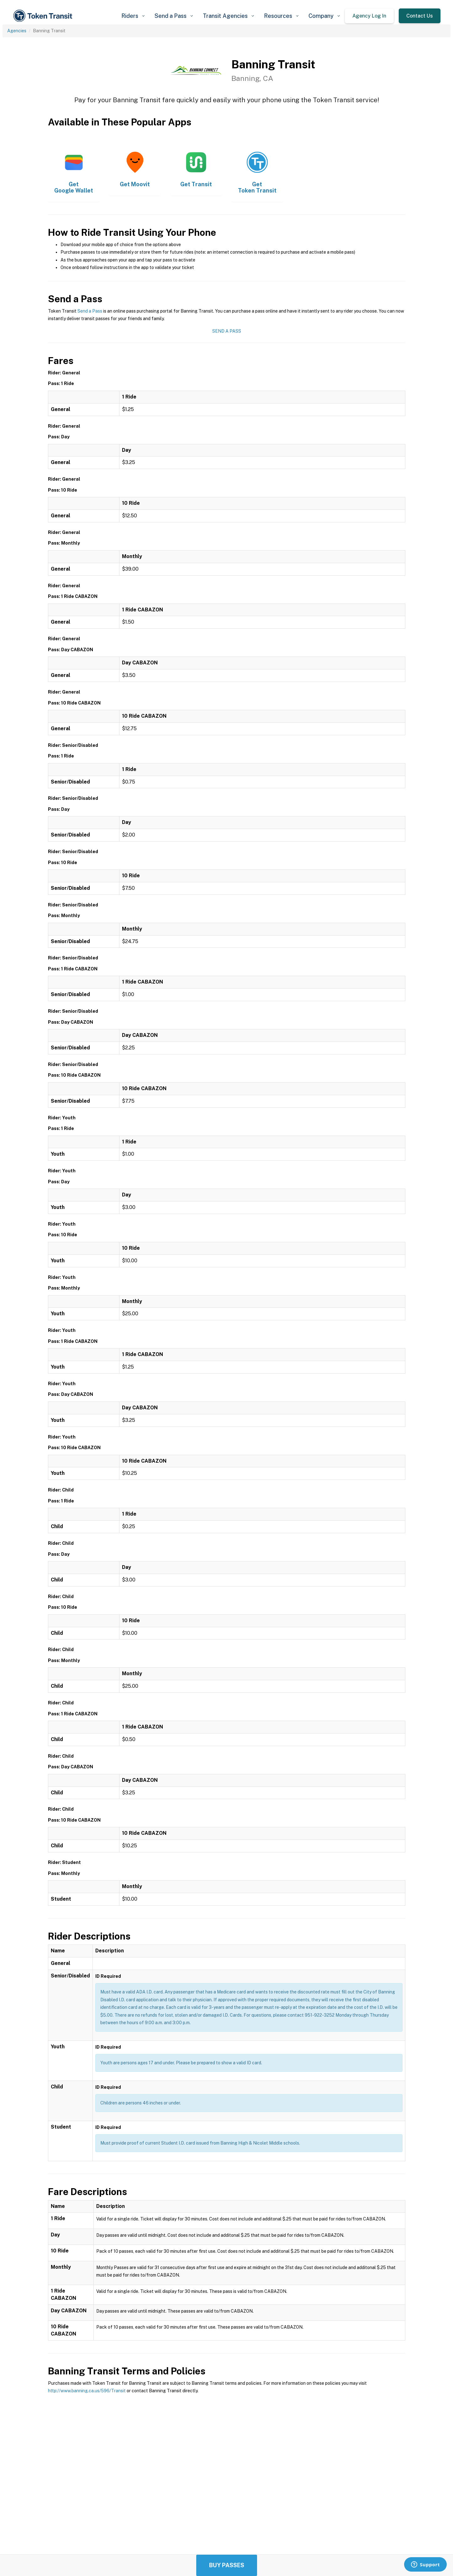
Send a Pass (89, 311)
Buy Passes (226, 2565)
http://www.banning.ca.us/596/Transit (87, 2390)
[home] (44, 16)
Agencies (16, 30)
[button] (133, 16)
